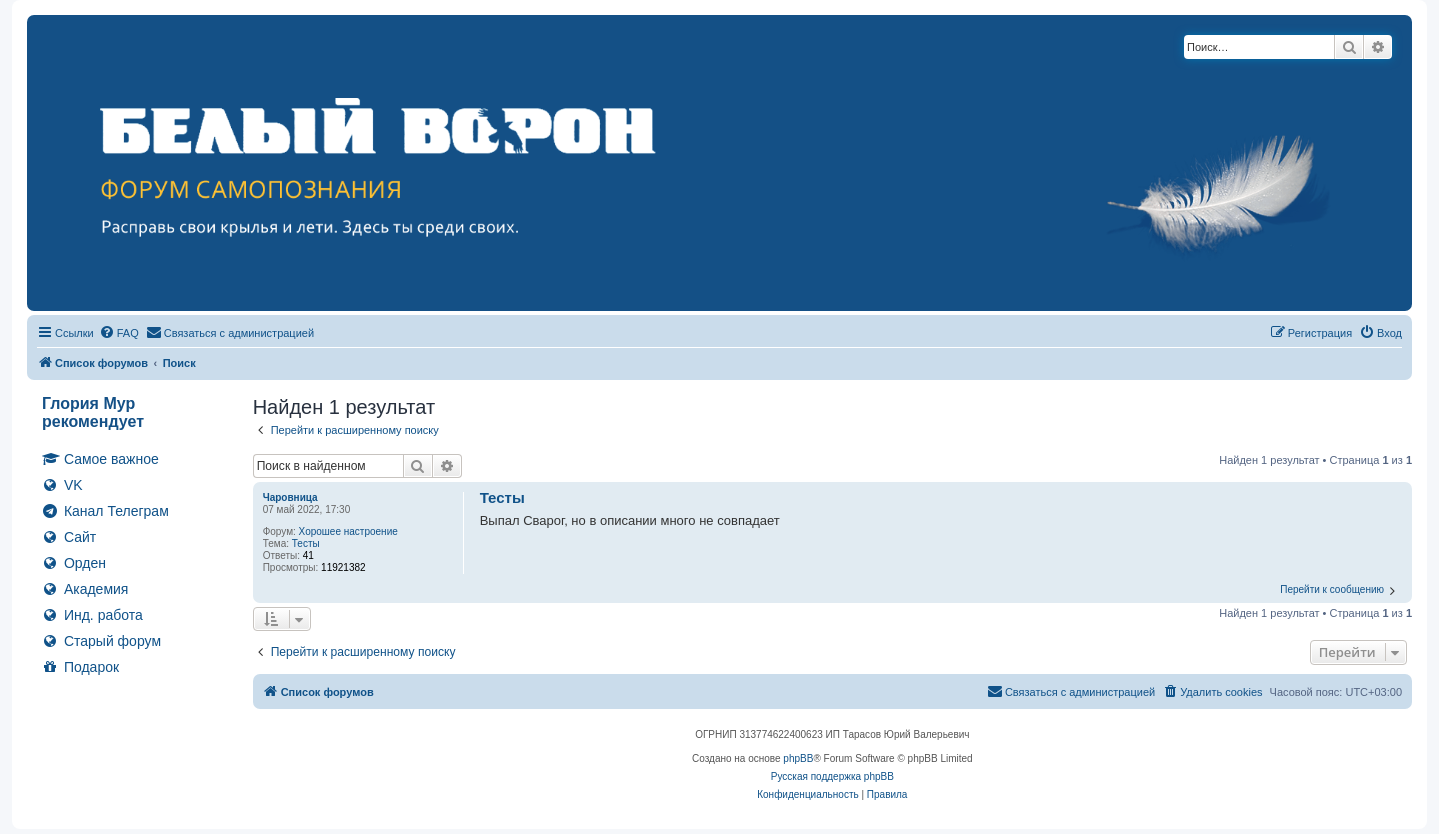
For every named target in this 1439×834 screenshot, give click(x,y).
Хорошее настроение (348, 531)
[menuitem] (119, 333)
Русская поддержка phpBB (832, 776)
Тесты (306, 543)
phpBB (798, 758)
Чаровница (290, 497)
